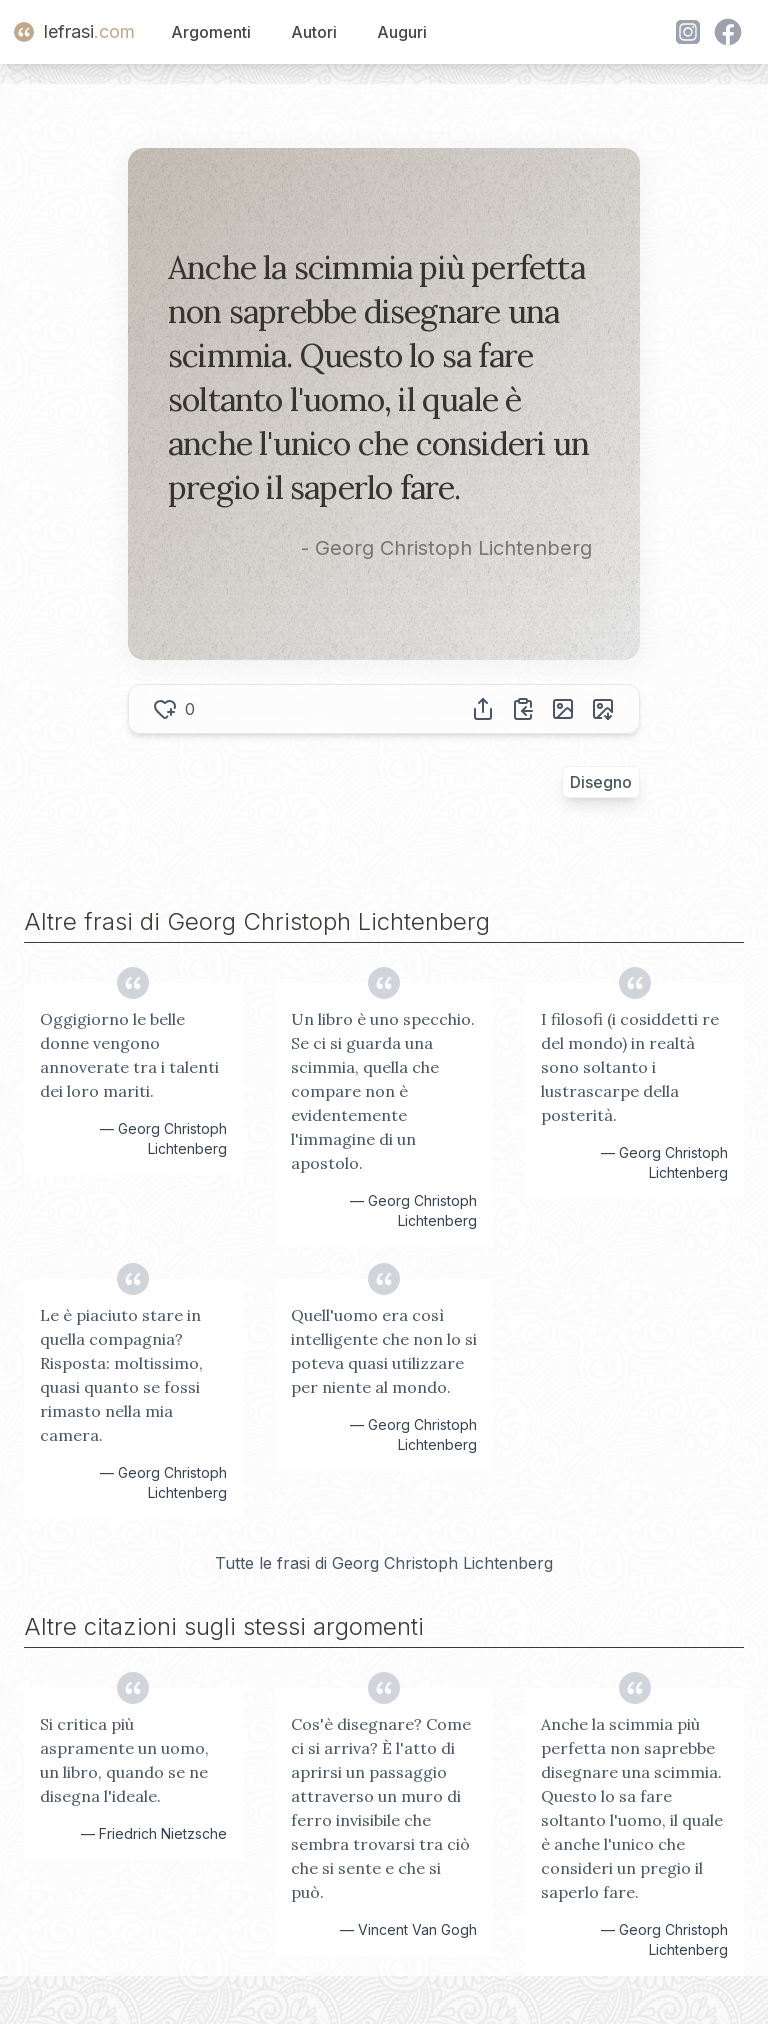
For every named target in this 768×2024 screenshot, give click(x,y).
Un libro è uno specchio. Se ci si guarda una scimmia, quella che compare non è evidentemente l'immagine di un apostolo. (383, 1091)
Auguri (402, 32)
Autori (314, 32)
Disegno (601, 782)
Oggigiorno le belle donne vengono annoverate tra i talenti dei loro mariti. (129, 1055)
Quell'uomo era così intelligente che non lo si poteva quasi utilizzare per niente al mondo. (384, 1351)
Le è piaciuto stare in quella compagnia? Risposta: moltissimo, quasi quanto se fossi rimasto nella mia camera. (121, 1375)
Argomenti (211, 32)
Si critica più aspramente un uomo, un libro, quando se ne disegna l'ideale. (124, 1760)
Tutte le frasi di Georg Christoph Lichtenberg (384, 1563)
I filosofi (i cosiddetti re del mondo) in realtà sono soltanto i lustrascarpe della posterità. (630, 1067)
